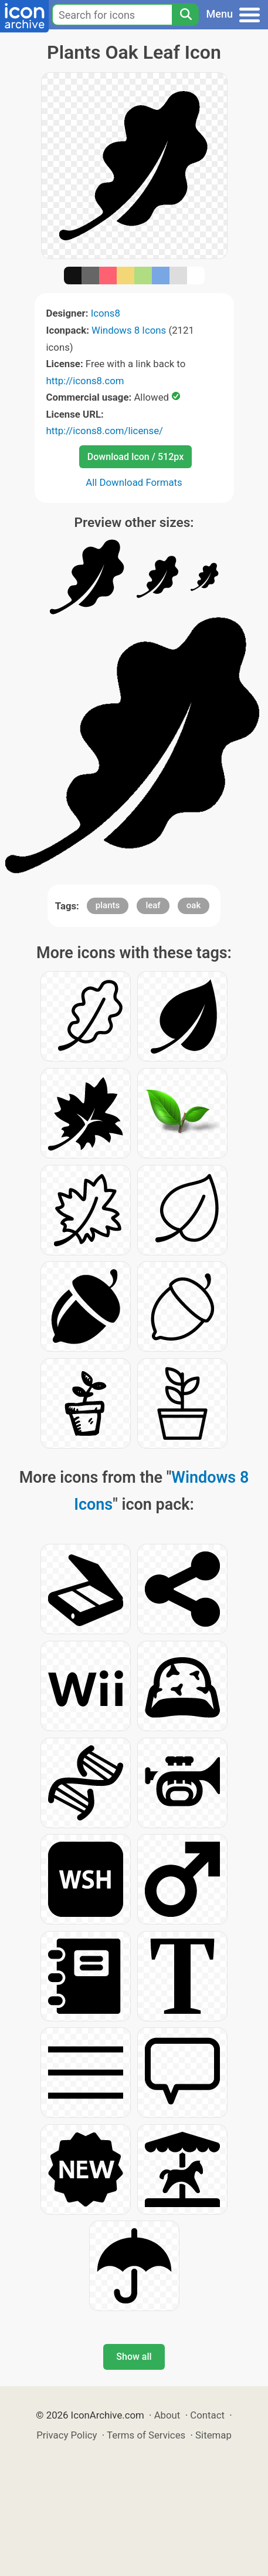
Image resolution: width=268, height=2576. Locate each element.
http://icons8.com (85, 381)
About (167, 2415)
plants (108, 905)
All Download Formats (134, 482)
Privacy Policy (66, 2435)
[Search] (185, 15)
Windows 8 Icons (128, 330)
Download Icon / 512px (135, 456)
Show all (133, 2356)
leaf (152, 905)
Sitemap (213, 2435)
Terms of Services (146, 2435)
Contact (207, 2415)
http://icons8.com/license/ (105, 430)
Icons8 (105, 313)
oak (193, 905)
